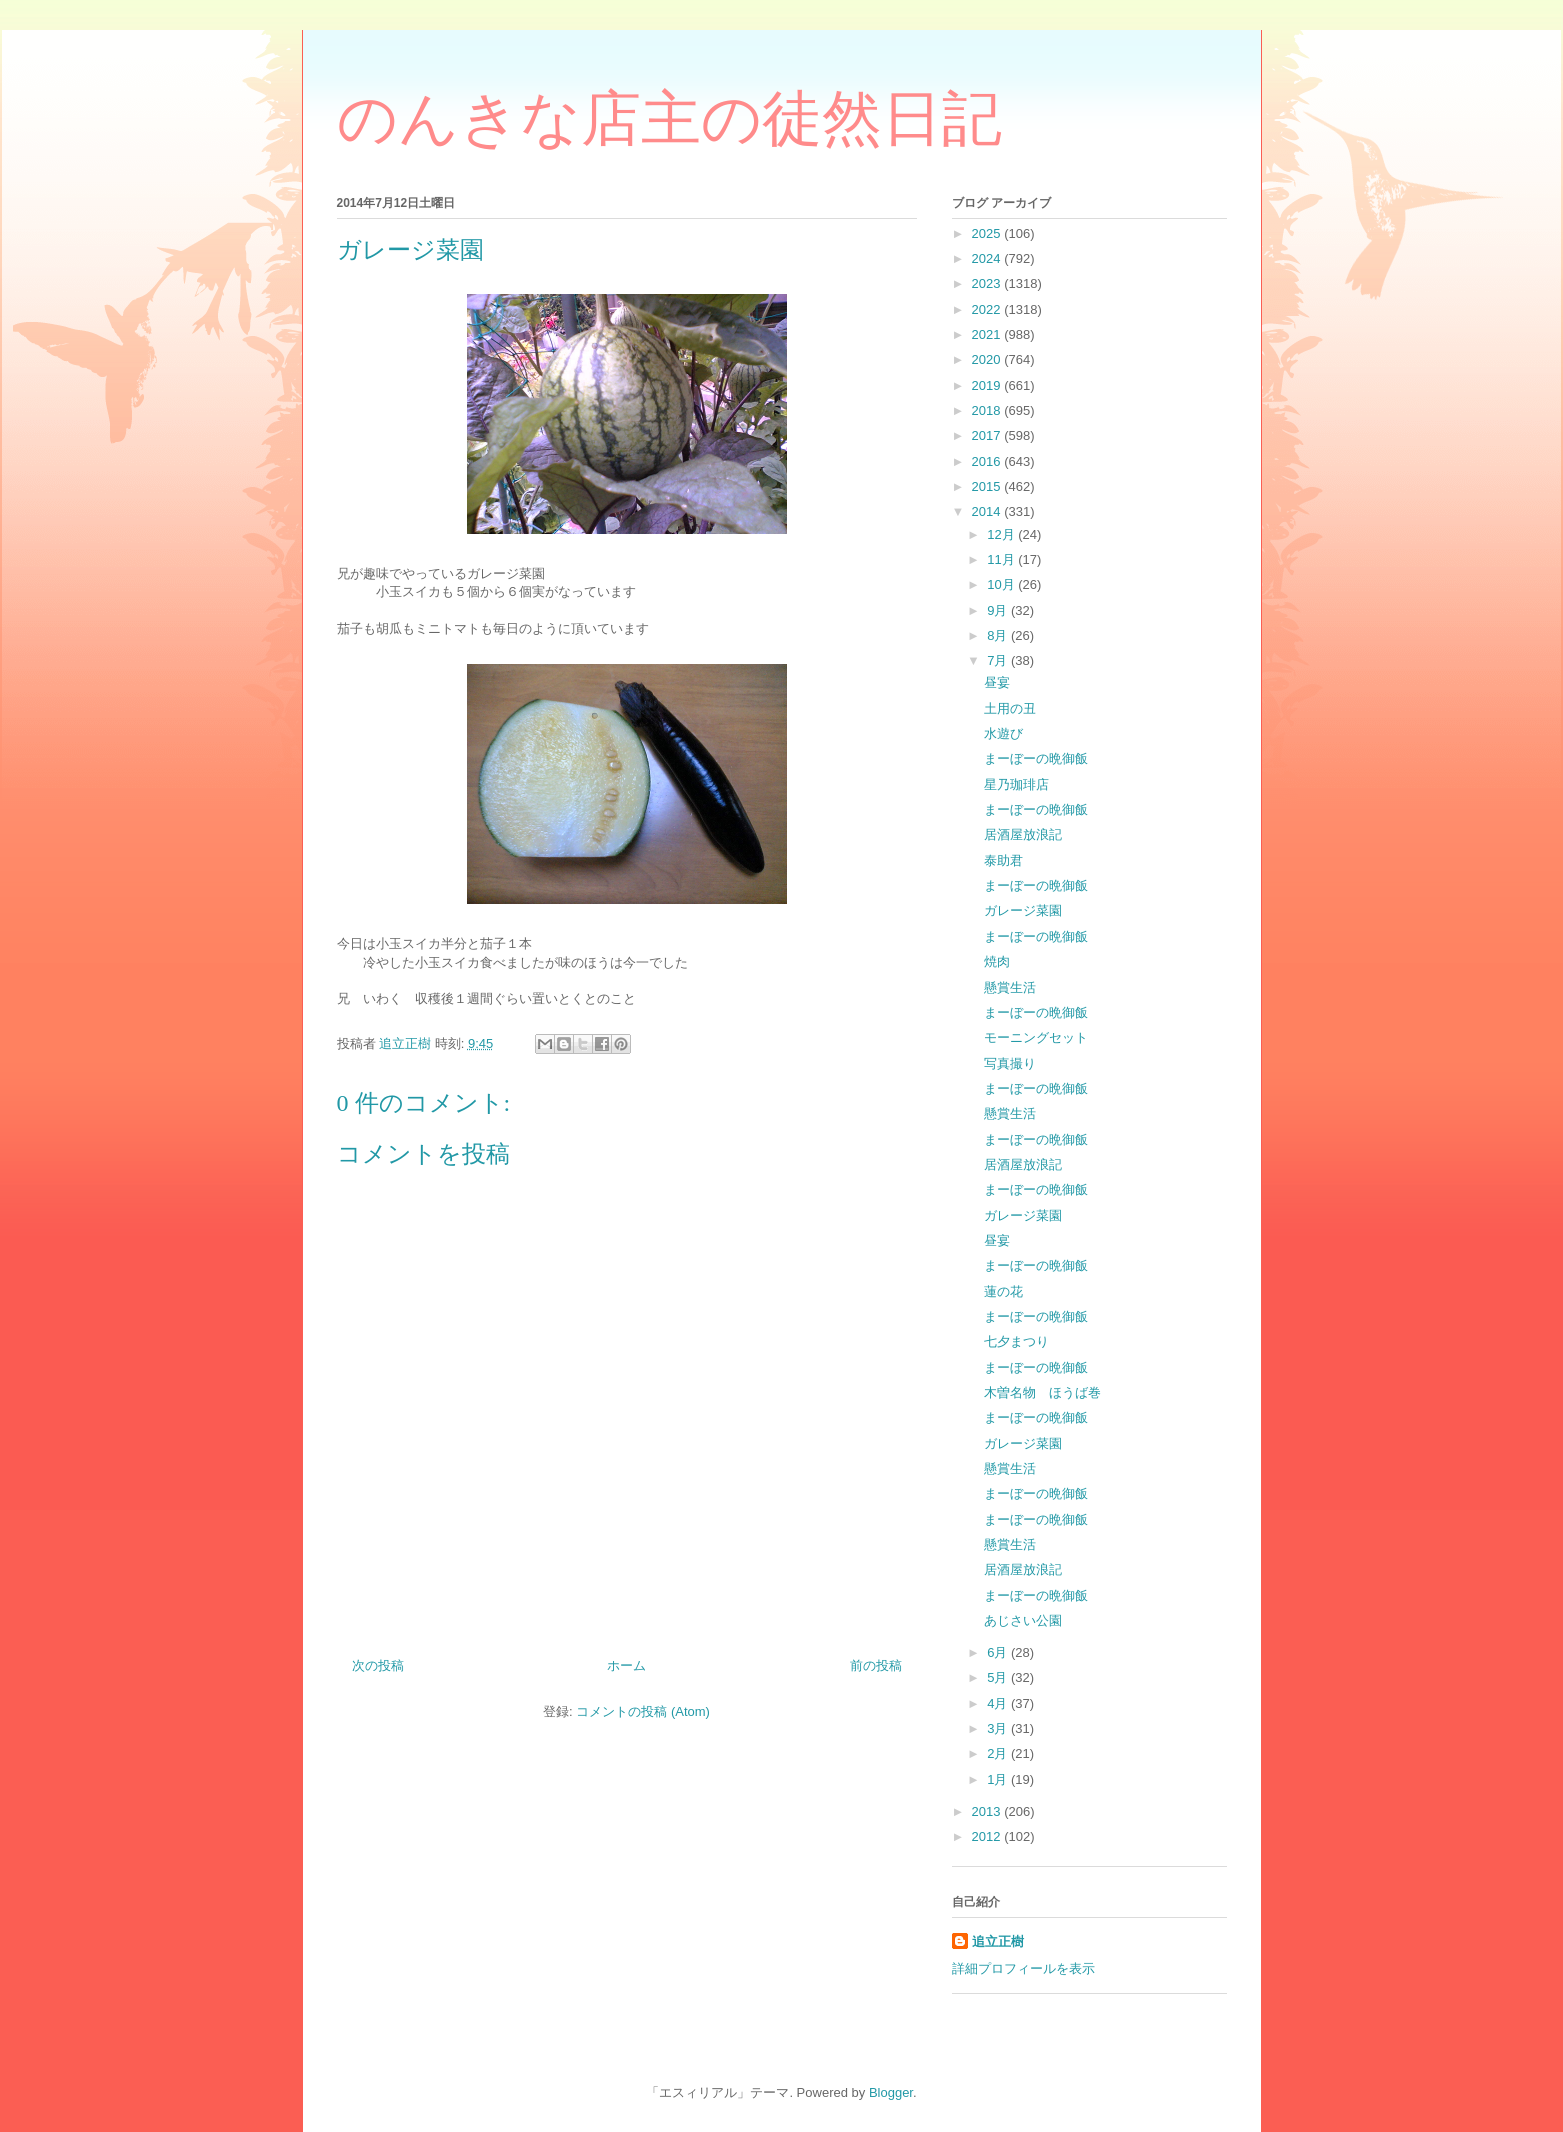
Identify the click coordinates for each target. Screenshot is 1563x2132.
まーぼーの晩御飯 (1036, 758)
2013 (988, 1811)
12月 (1002, 534)
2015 (988, 486)
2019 (988, 385)
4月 (999, 1703)
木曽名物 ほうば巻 (1042, 1392)
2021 (988, 334)
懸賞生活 (1010, 987)
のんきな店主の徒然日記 (669, 119)
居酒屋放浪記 (1023, 834)
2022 (988, 309)
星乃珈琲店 (1016, 784)
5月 (999, 1677)
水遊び (1003, 733)
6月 (999, 1652)
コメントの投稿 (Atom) (643, 1711)
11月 (1002, 559)
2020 (988, 359)
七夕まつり (1016, 1341)
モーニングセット (1036, 1037)
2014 (988, 511)
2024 (988, 258)
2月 (999, 1753)
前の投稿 (876, 1665)
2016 (988, 461)
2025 (988, 233)
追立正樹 (998, 1941)
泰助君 (1003, 860)
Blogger (891, 2092)
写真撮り (1010, 1063)
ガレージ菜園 (1023, 910)
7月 (999, 660)
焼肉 (997, 961)
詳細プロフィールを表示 (1023, 1968)
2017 (988, 435)
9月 (999, 610)
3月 (999, 1728)
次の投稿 (378, 1665)
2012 (988, 1836)
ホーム (626, 1665)
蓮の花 (1003, 1291)
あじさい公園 (1023, 1620)
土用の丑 (1010, 708)
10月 (1002, 584)
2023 (988, 283)
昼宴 (997, 682)
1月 (999, 1779)
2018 (988, 410)
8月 (999, 635)
